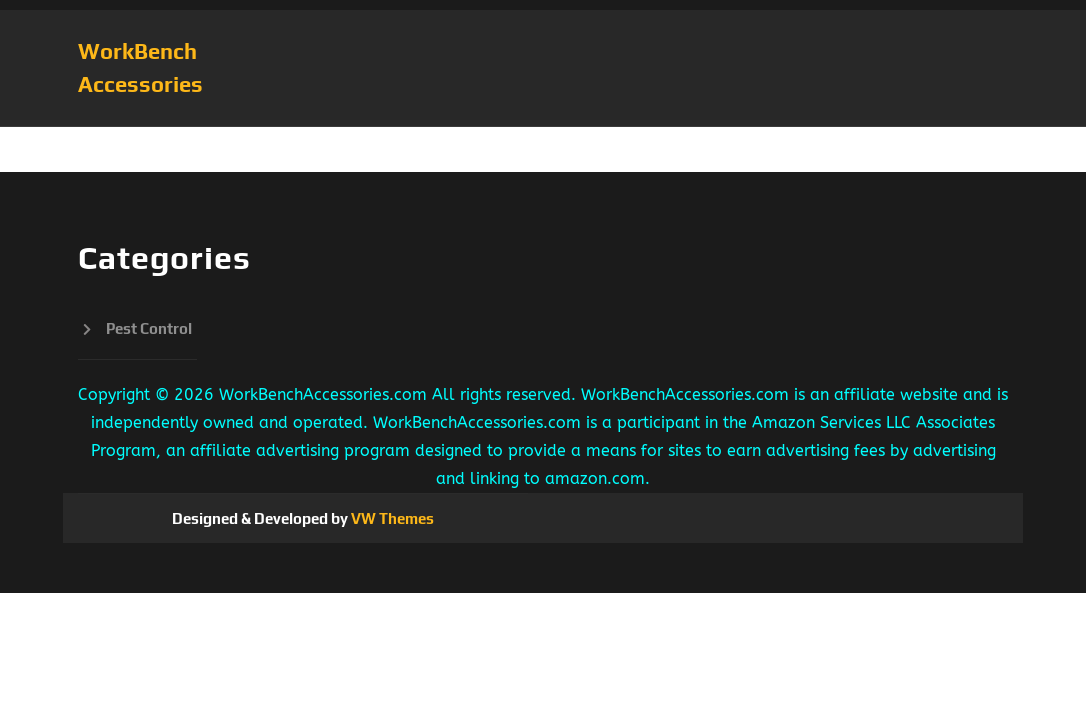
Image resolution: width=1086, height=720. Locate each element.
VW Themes (391, 518)
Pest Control (149, 328)
